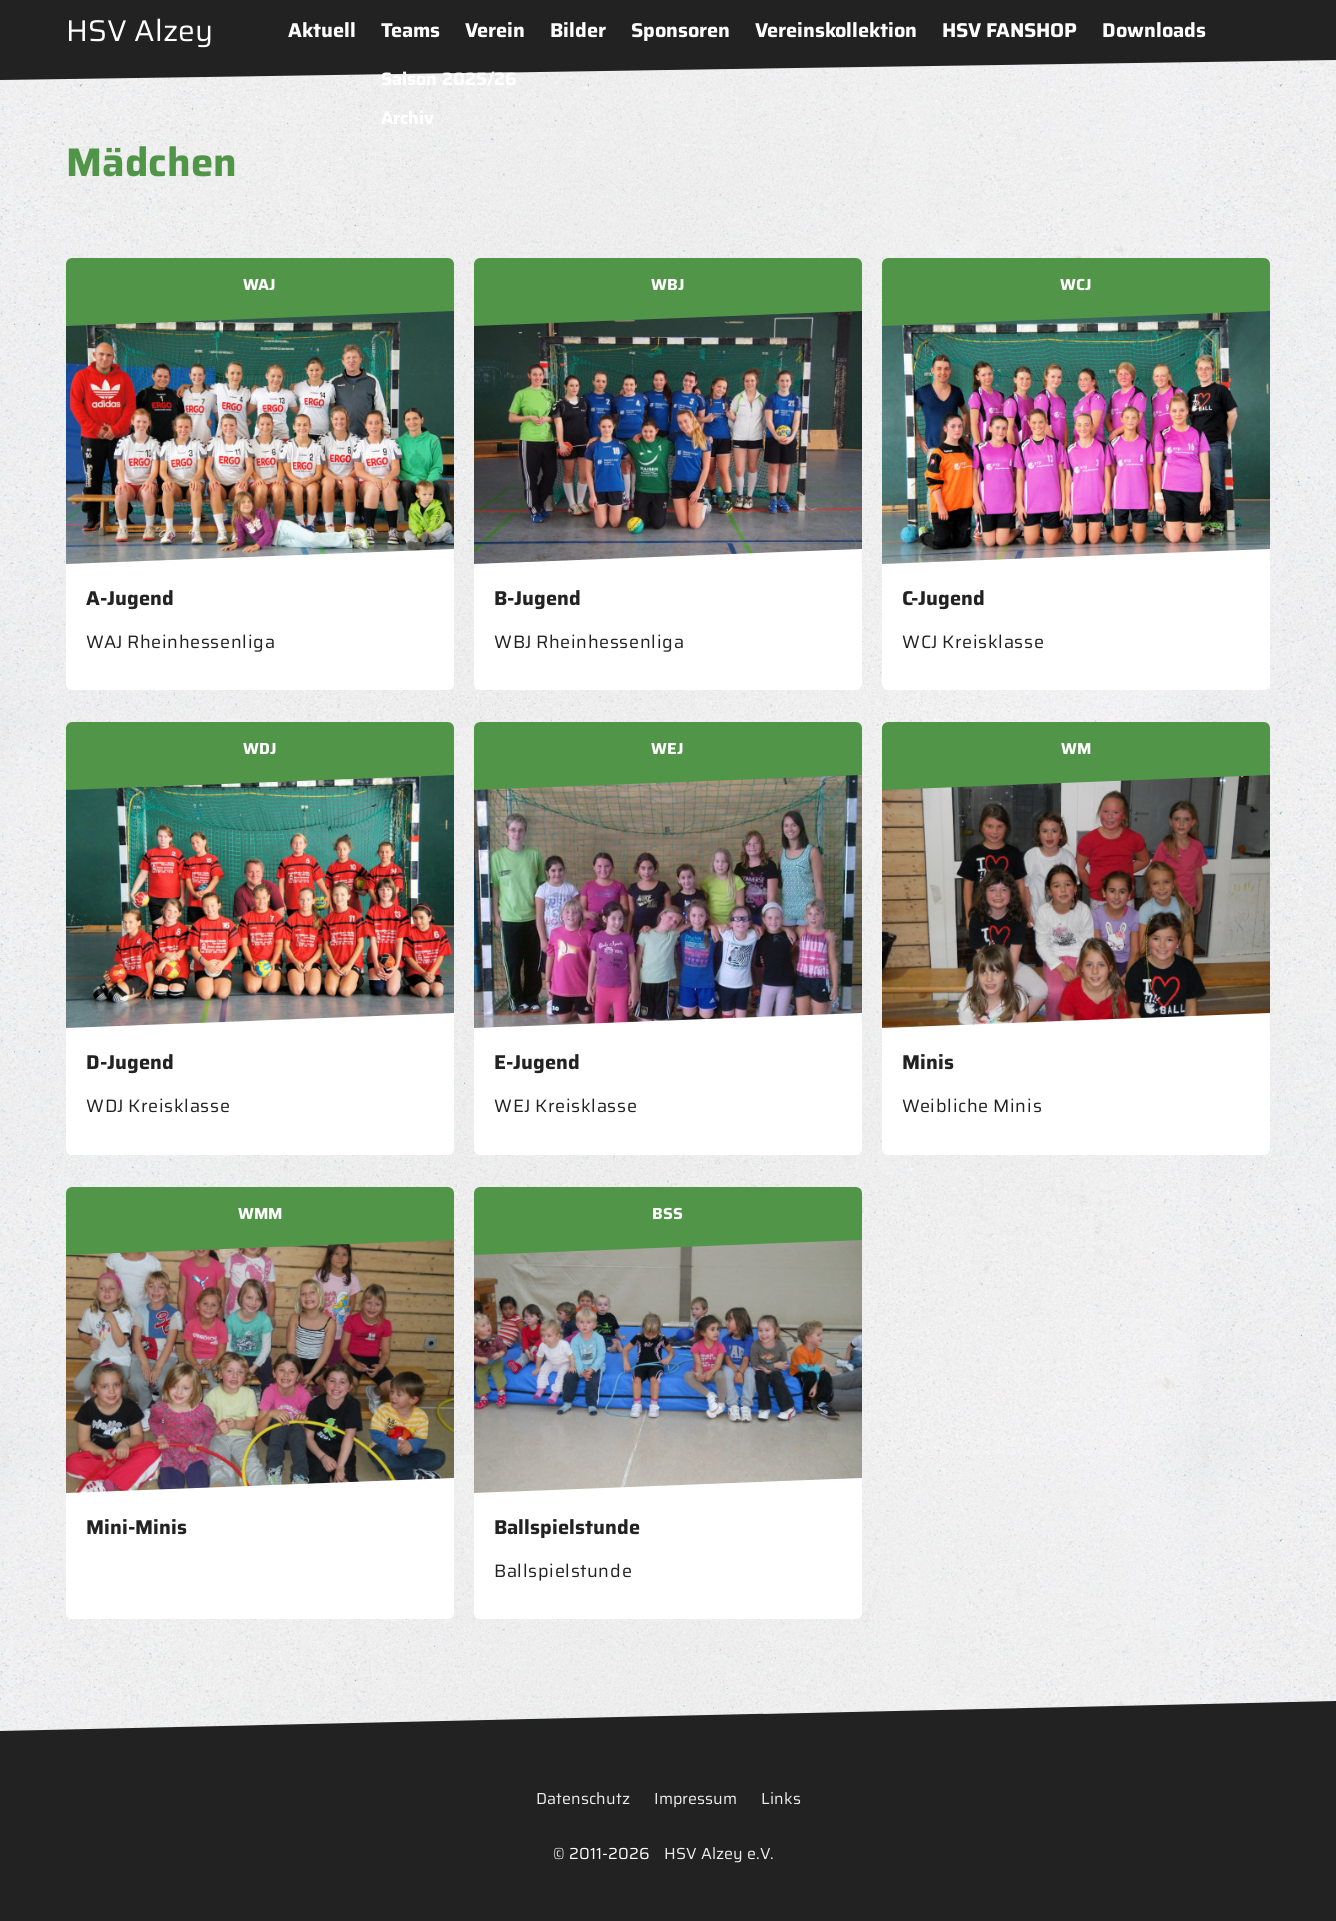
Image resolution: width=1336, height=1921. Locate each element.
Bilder (578, 30)
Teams (410, 30)
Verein (495, 30)
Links (781, 1798)
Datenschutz (583, 1798)
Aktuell (322, 30)
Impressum (695, 1798)
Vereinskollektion (836, 30)
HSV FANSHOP (1009, 30)
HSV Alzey (139, 30)
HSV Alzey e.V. (719, 1853)
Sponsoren (680, 30)
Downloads (1154, 30)
